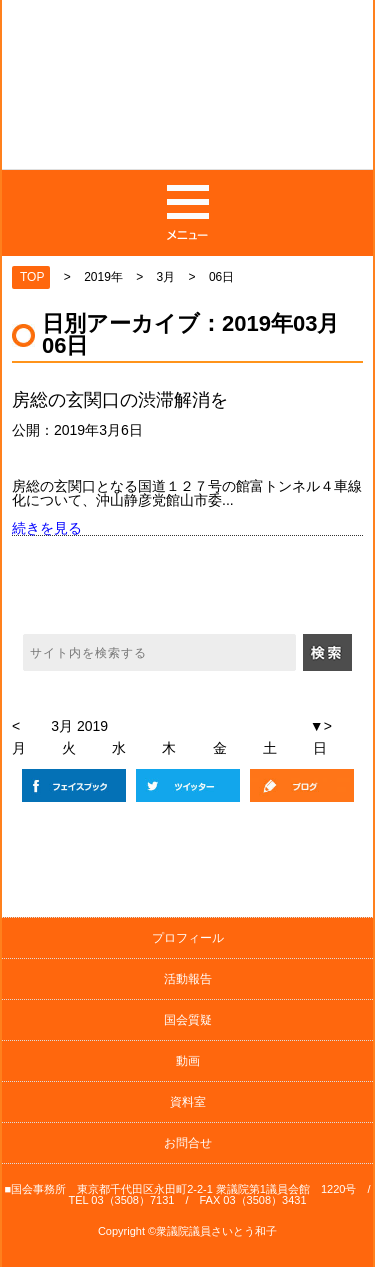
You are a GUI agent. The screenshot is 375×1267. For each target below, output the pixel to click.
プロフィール (188, 938)
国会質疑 (188, 1020)
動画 (188, 1061)
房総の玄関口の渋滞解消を (120, 400)
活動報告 (188, 979)
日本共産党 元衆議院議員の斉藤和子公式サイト (188, 96)
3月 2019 (79, 726)
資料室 (188, 1102)
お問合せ (188, 1143)
